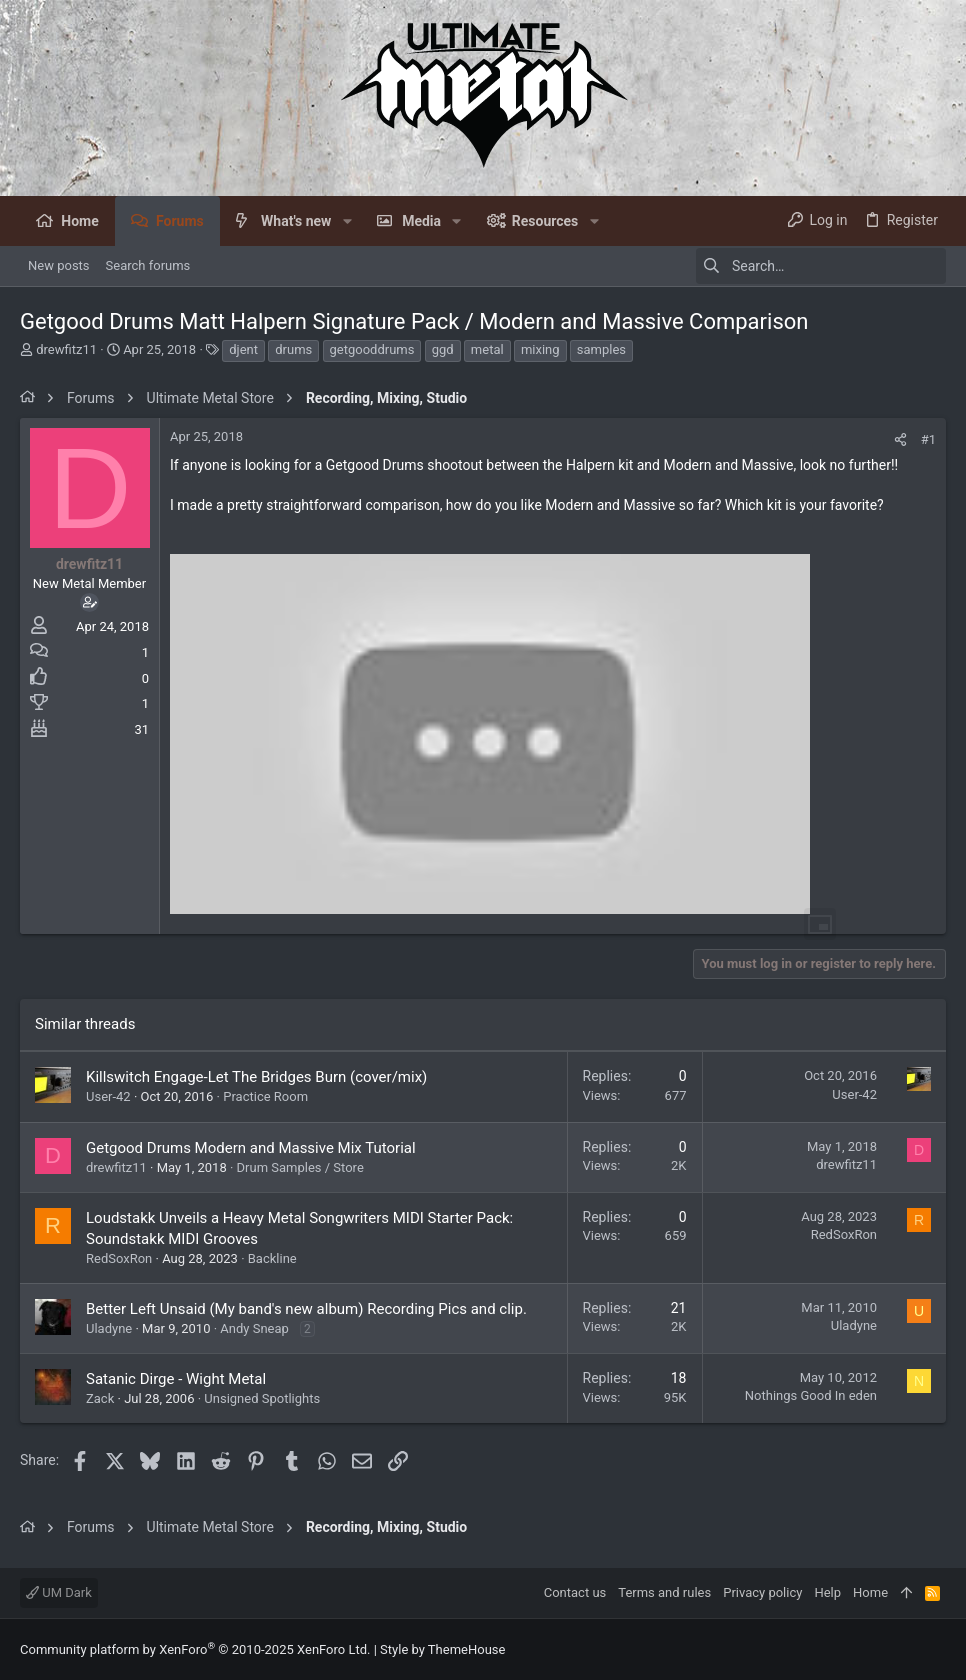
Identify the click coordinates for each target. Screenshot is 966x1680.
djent (243, 349)
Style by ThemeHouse (442, 1649)
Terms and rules (664, 1592)
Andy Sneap (254, 1328)
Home (870, 1592)
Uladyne (109, 1328)
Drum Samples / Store (300, 1167)
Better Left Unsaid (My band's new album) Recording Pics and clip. (306, 1309)
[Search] (821, 266)
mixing (540, 349)
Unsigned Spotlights (262, 1398)
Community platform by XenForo (195, 1649)
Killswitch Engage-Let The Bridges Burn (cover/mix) (256, 1077)
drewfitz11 (66, 349)
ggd (443, 349)
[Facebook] (937, 1649)
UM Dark (59, 1592)
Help (827, 1592)
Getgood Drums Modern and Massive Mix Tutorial (251, 1148)
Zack (100, 1398)
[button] (346, 221)
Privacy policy (762, 1592)
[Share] (900, 439)
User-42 (108, 1096)
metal (487, 349)
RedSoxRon (119, 1258)
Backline (272, 1258)
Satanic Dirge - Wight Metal (176, 1379)
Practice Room (265, 1096)
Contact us (575, 1592)
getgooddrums (372, 349)
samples (601, 349)
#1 (928, 439)
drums (293, 349)
